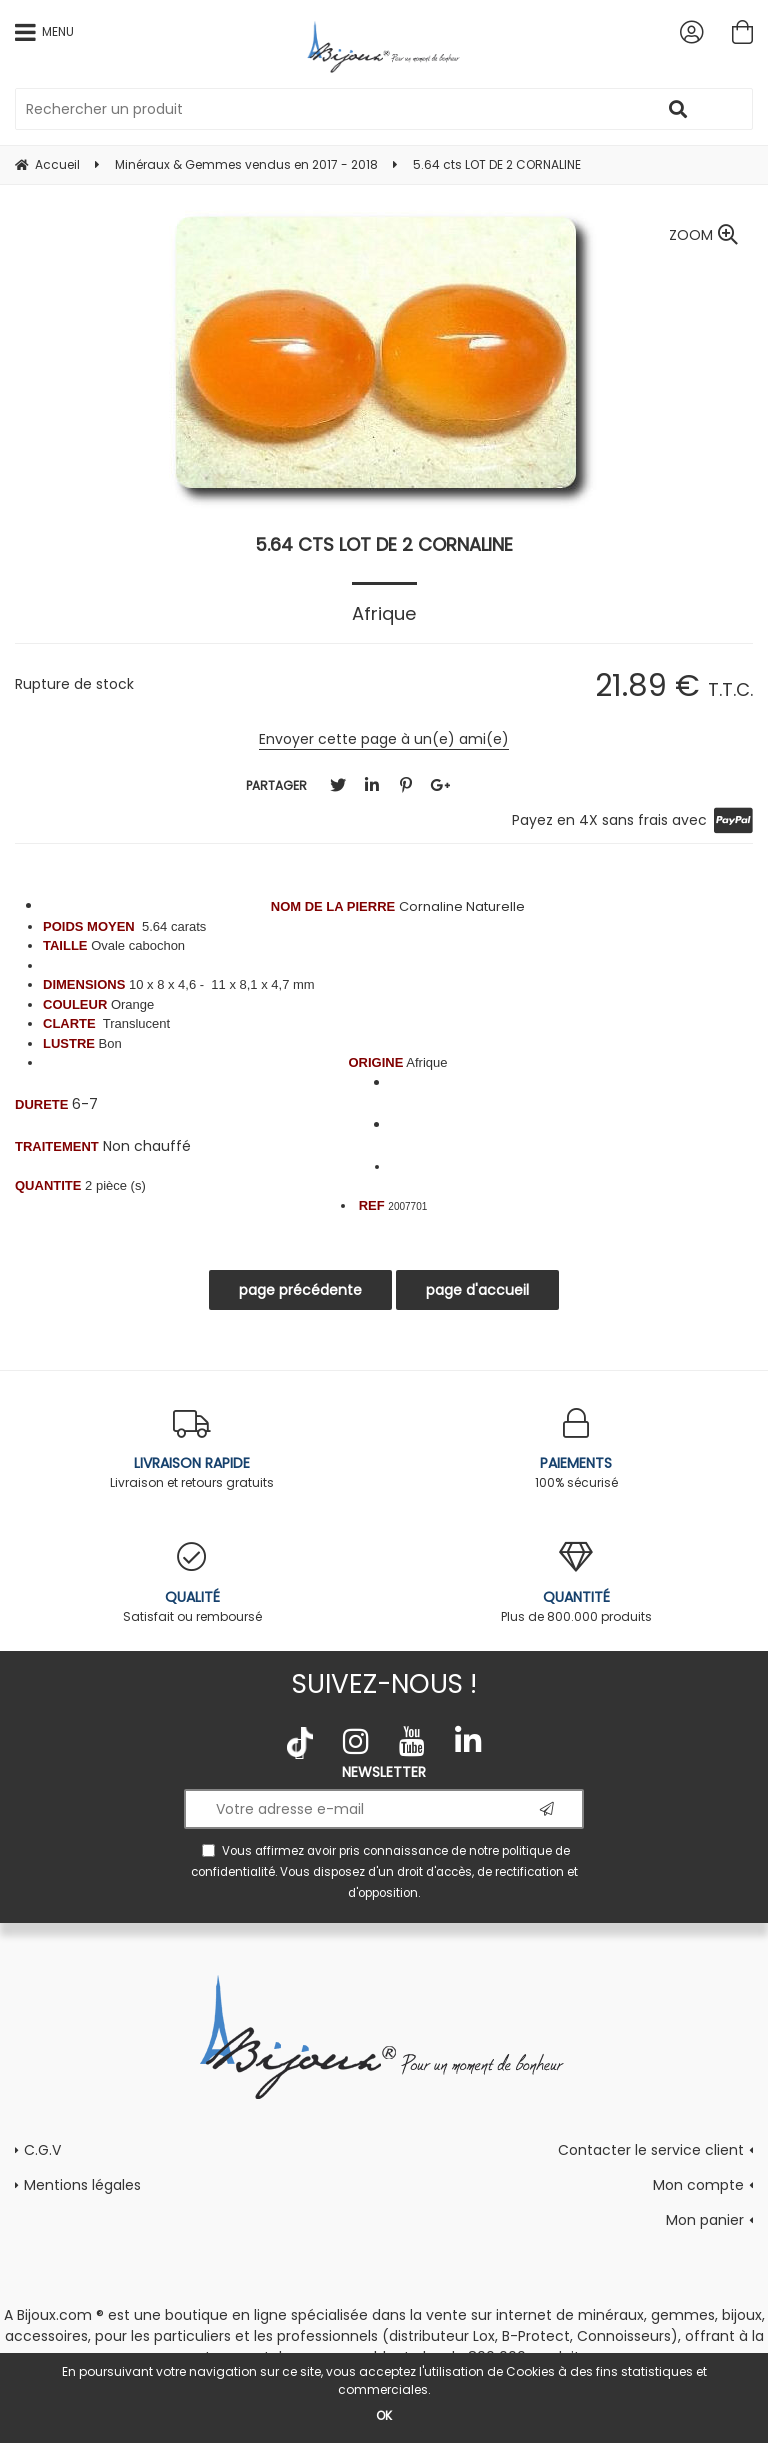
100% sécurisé (576, 1449)
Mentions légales (82, 2185)
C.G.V (42, 2150)
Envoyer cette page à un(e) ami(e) (384, 739)
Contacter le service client (651, 2150)
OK (384, 2415)
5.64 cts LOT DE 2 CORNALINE (384, 544)
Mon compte (698, 2185)
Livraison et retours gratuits (192, 1449)
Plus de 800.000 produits (576, 1583)
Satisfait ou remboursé (192, 1583)
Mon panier (705, 2220)
